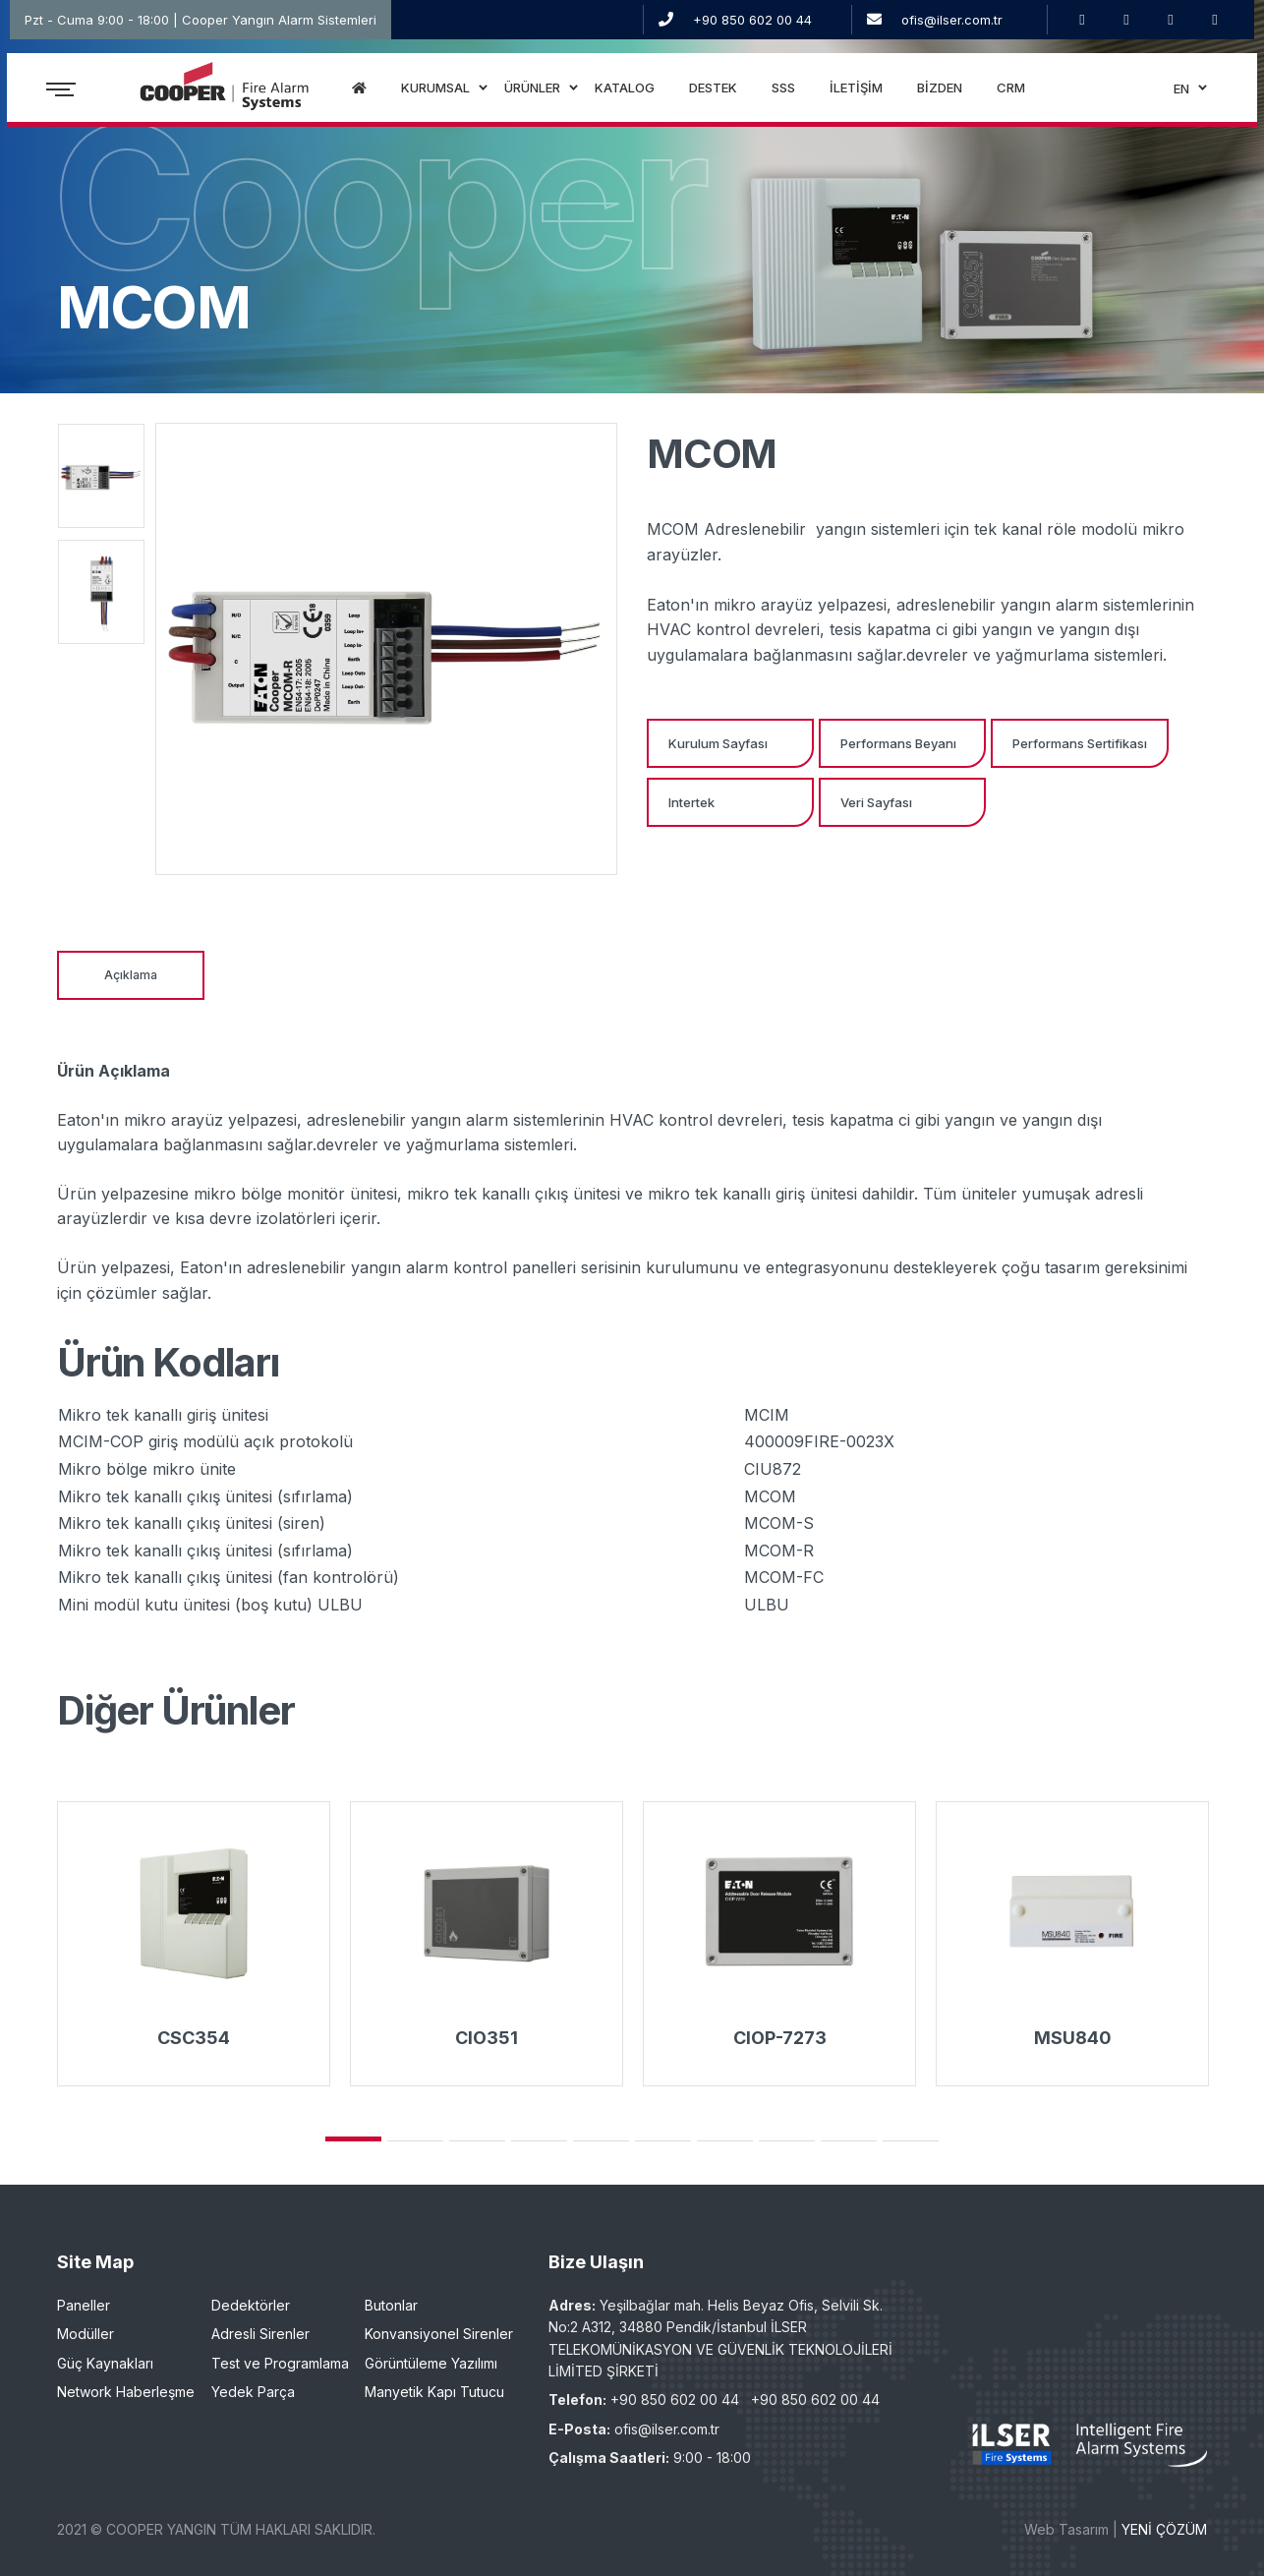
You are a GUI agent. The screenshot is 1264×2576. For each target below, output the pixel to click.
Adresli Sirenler (260, 2333)
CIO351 (486, 2037)
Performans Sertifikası (1079, 743)
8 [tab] (787, 2140)
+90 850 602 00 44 (752, 20)
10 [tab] (911, 2140)
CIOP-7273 (780, 2037)
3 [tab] (477, 2140)
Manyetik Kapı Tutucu (434, 2391)
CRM (1012, 93)
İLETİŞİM (857, 93)
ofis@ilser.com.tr (952, 20)
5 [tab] (601, 2140)
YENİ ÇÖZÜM (1164, 2529)
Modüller (85, 2333)
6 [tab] (663, 2140)
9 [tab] (849, 2140)
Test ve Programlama (280, 2363)
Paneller (83, 2305)
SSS (784, 93)
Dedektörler (250, 2305)
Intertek (691, 802)
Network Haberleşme (126, 2391)
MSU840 (1073, 2037)
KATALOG (626, 93)
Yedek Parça (253, 2391)
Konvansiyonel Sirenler (439, 2333)
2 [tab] (415, 2140)
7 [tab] (725, 2140)
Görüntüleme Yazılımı (431, 2363)
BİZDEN (940, 93)
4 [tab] (539, 2140)
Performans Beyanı (898, 743)
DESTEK (714, 93)
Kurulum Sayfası (718, 743)
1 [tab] (353, 2139)
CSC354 (193, 2037)
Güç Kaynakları (105, 2363)
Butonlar (391, 2305)
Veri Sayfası (876, 802)
